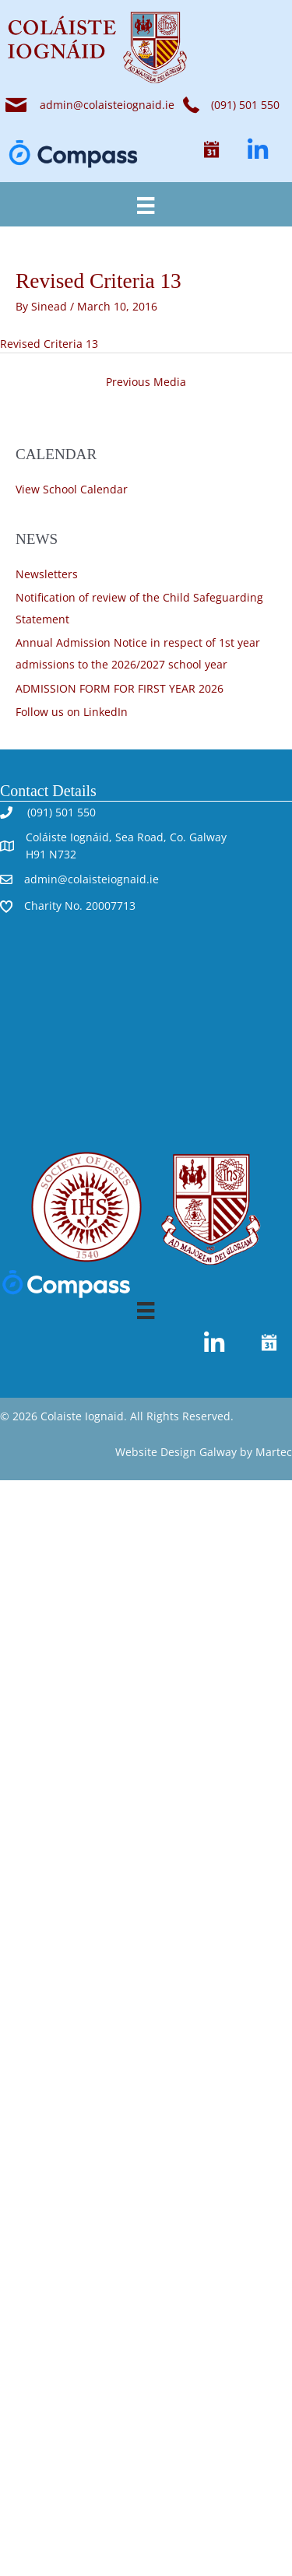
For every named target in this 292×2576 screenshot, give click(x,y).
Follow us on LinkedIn (72, 711)
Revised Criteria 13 (49, 343)
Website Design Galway (176, 1451)
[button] (211, 150)
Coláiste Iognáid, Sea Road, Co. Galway (126, 837)
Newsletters (47, 574)
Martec (273, 1451)
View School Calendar (72, 489)
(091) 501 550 (60, 812)
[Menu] (146, 204)
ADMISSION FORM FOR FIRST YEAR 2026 (119, 688)
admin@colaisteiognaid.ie (107, 104)
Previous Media (146, 381)
